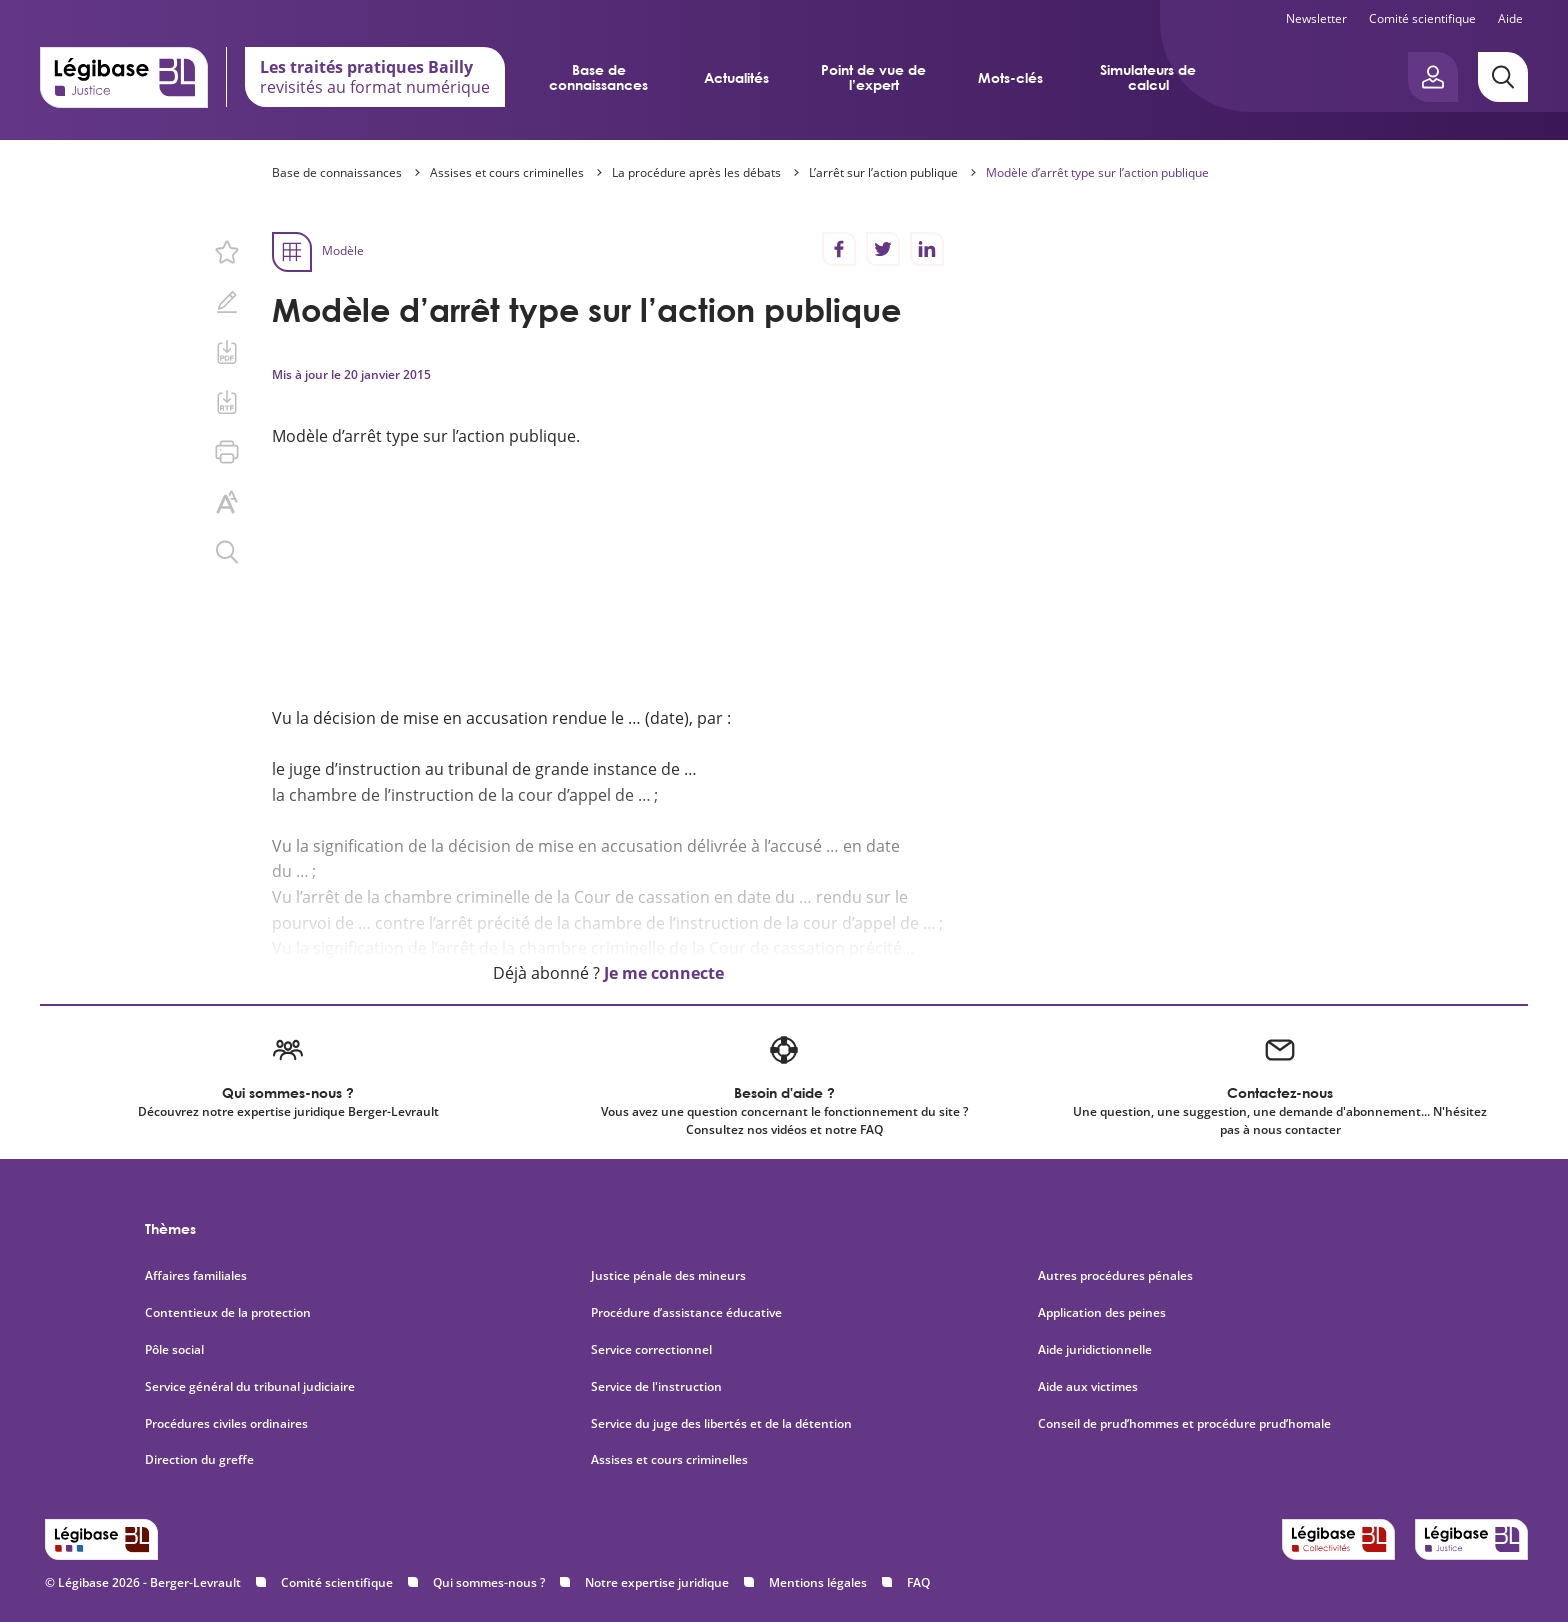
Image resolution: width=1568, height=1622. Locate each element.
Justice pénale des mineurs (668, 1276)
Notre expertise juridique (657, 1582)
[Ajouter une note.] (227, 302)
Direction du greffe (199, 1460)
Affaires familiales (196, 1276)
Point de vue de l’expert (873, 77)
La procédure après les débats (696, 172)
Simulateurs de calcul (1148, 77)
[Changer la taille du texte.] (227, 502)
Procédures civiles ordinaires (226, 1424)
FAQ (918, 1582)
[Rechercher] (1503, 77)
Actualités (736, 77)
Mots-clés (1010, 77)
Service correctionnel (651, 1350)
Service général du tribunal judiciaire (250, 1387)
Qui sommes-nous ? (489, 1582)
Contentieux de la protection (228, 1313)
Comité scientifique (1422, 18)
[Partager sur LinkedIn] (927, 249)
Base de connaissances (598, 77)
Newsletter (1316, 18)
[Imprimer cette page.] (227, 452)
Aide (1510, 18)
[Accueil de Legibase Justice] (124, 77)
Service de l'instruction (656, 1387)
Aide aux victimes (1088, 1387)
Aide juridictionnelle (1095, 1350)
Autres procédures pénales (1115, 1276)
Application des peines (1102, 1313)
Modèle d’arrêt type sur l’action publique (1097, 172)
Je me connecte (664, 973)
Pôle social (174, 1350)
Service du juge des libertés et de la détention (721, 1424)
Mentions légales (818, 1582)
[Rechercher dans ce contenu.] (227, 552)
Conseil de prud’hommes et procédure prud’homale (1186, 1424)
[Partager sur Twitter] (883, 249)
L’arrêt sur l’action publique (883, 172)
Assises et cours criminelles (507, 172)
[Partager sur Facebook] (839, 249)
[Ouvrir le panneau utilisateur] (1433, 77)
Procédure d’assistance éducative (688, 1313)
